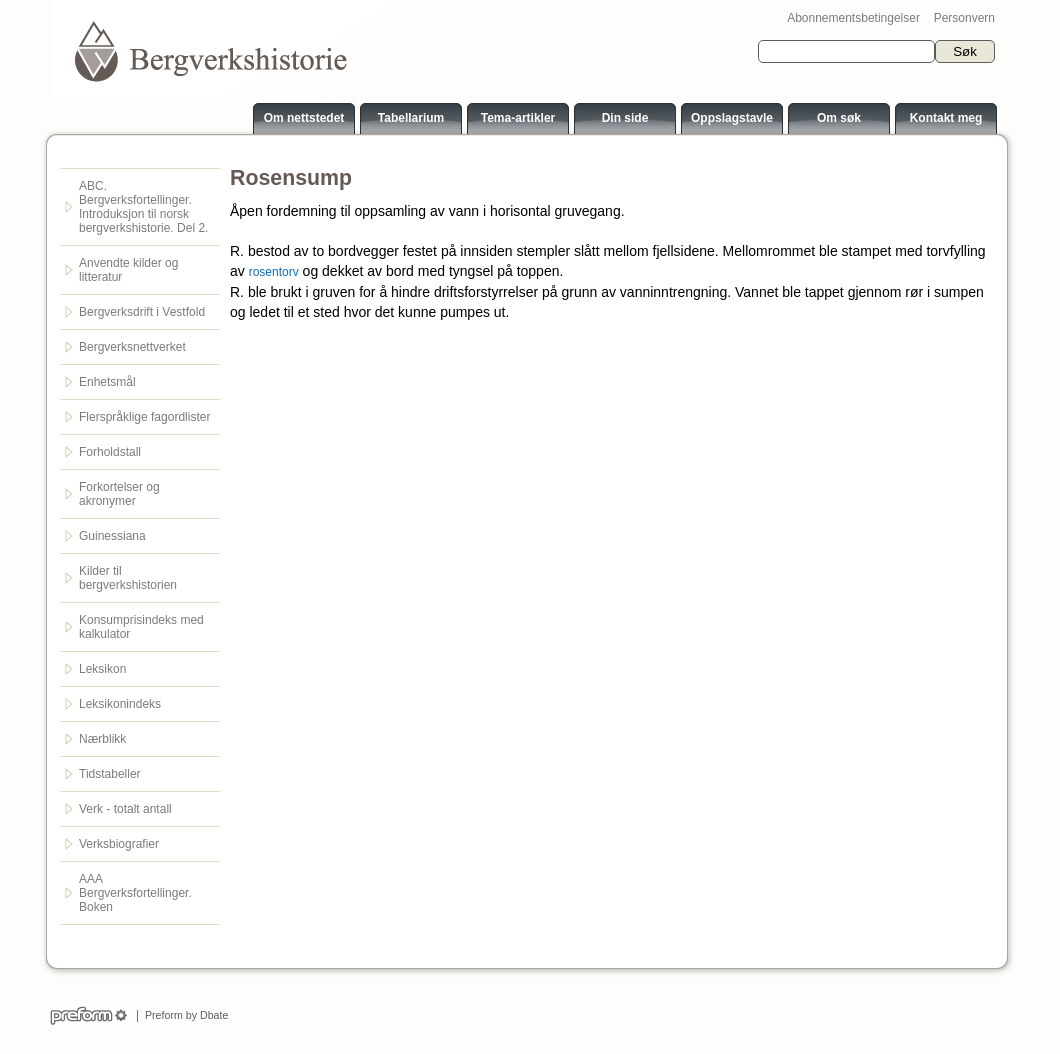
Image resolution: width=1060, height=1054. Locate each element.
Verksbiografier (119, 844)
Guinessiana (112, 536)
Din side (625, 118)
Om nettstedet (304, 118)
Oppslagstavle (732, 118)
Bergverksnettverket (132, 347)
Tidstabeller (110, 774)
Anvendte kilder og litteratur (128, 270)
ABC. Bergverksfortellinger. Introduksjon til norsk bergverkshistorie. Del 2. (143, 207)
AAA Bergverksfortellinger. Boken (135, 893)
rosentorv (274, 272)
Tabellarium (411, 118)
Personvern (964, 18)
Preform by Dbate (183, 1015)
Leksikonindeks (120, 704)
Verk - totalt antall (125, 809)
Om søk (839, 118)
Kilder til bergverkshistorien (128, 578)
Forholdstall (110, 452)
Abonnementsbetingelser (853, 18)
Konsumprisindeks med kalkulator (141, 627)
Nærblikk (102, 739)
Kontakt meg (946, 118)
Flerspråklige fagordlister (144, 417)
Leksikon (102, 669)
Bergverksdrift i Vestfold (142, 312)
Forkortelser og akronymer (119, 494)
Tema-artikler (518, 118)
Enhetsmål (107, 382)
